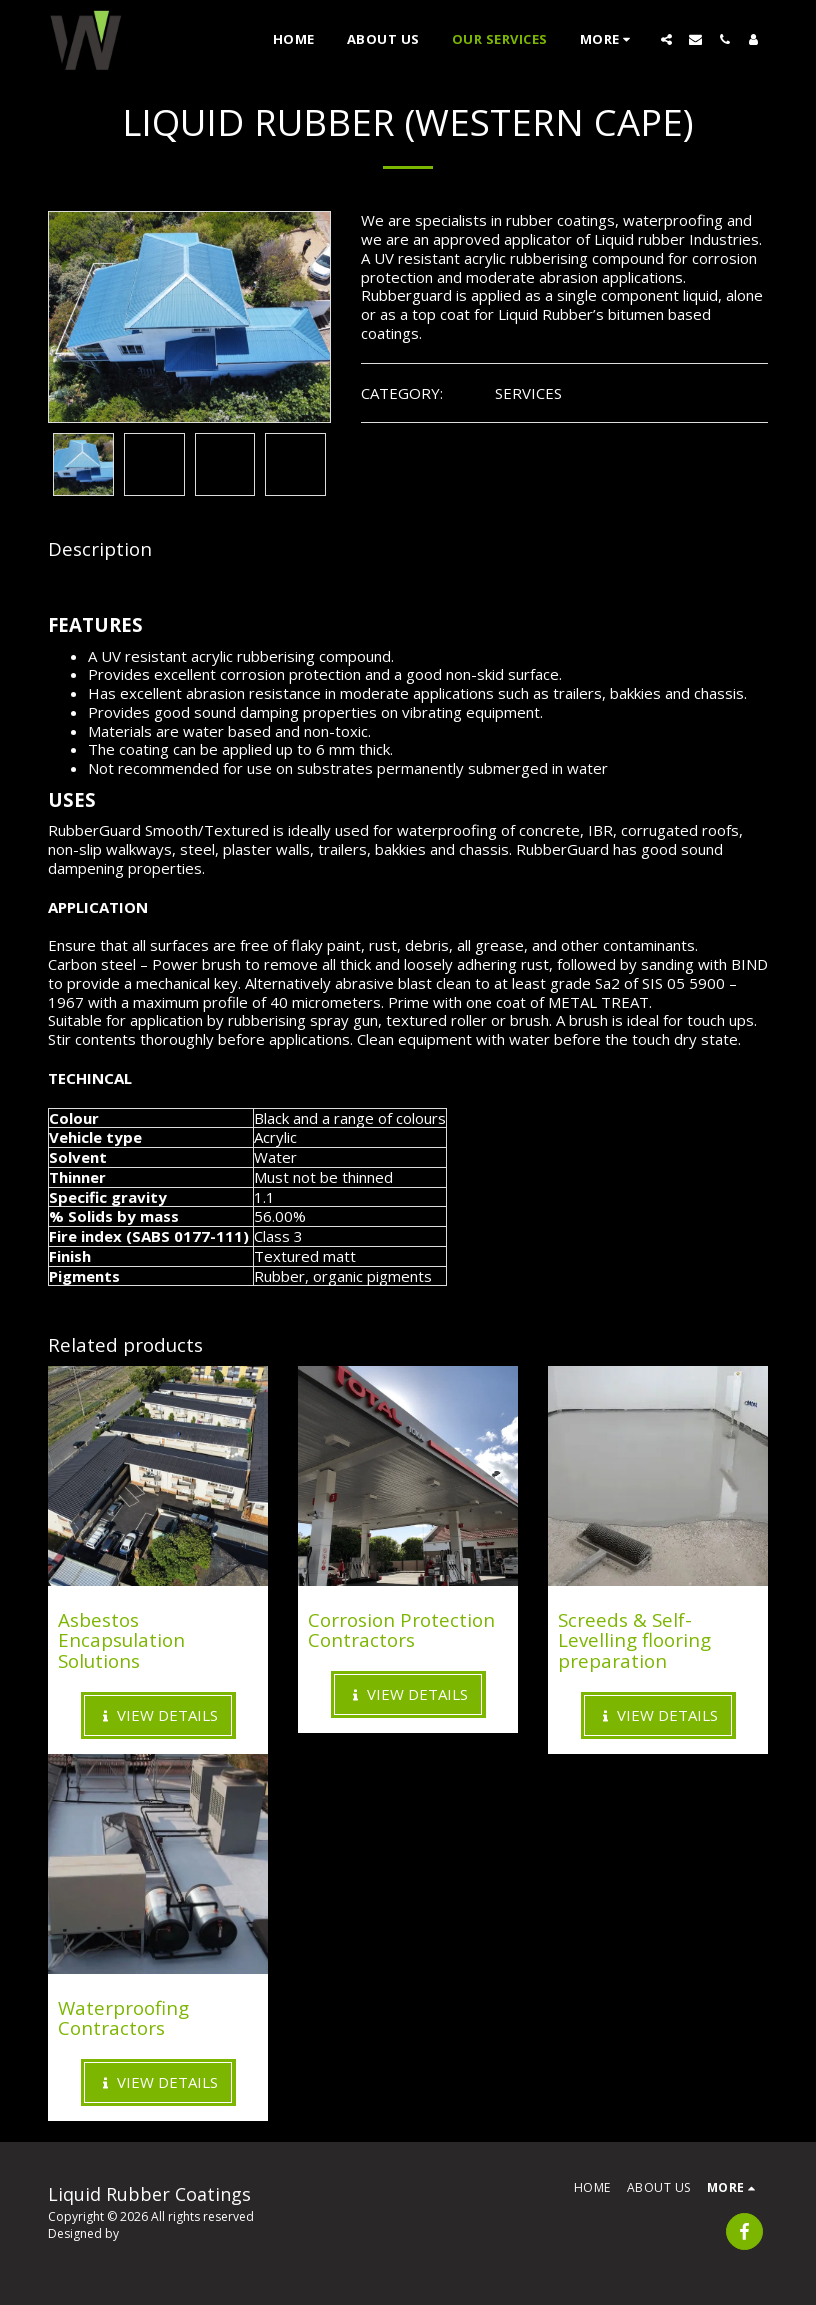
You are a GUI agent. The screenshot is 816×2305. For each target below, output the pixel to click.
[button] (666, 39)
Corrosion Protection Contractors (401, 1630)
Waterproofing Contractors (123, 2018)
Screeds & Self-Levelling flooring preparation (634, 1640)
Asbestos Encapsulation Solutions (121, 1640)
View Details (158, 1715)
